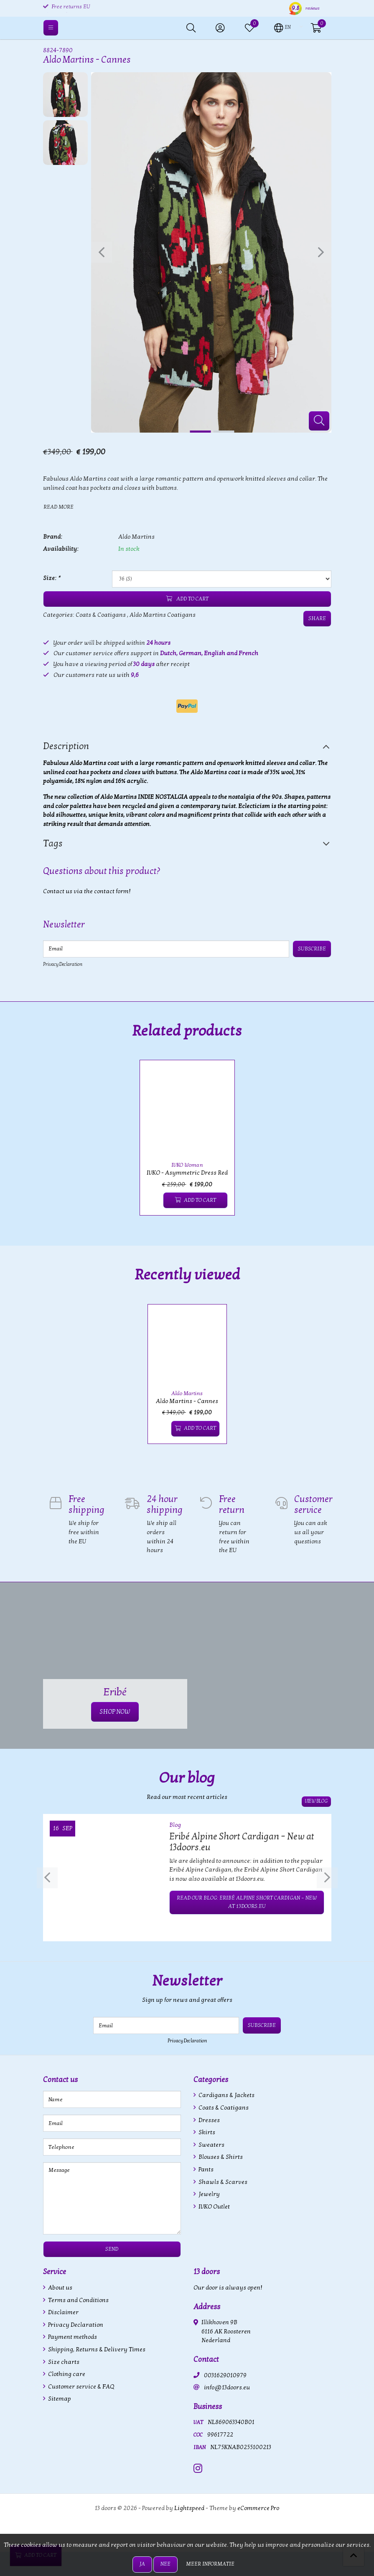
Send (111, 2249)
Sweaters (210, 2144)
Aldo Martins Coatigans (163, 614)
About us (59, 2287)
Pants (205, 2169)
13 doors (206, 2271)
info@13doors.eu (227, 2387)
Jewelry (208, 2194)
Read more (58, 507)
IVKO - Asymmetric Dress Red (187, 1172)
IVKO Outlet (213, 2206)
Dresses (208, 2120)
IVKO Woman (187, 1165)
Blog (175, 1825)
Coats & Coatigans (101, 614)
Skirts (206, 2132)
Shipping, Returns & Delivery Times (96, 2349)
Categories (210, 2079)
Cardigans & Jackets (225, 2095)
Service (54, 2271)
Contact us (60, 2079)
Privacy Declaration (62, 964)
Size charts (63, 2362)
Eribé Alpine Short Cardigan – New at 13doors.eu (241, 1842)
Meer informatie (210, 2564)
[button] (282, 27)
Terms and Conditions (78, 2300)
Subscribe (312, 948)
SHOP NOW (114, 1711)
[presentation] (101, 252)
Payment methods (72, 2336)
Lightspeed (189, 2508)
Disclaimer (63, 2312)
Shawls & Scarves (222, 2182)
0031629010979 (225, 2375)
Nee (165, 2564)
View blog (316, 1801)
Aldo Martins (136, 536)
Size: (51, 578)
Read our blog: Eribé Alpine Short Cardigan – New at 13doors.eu (247, 1902)
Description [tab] (66, 746)
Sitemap (59, 2398)
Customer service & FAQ (80, 2386)
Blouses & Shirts (220, 2157)
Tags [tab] (53, 843)
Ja (142, 2564)
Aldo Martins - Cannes (187, 1401)
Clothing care (66, 2374)
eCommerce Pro (258, 2508)
